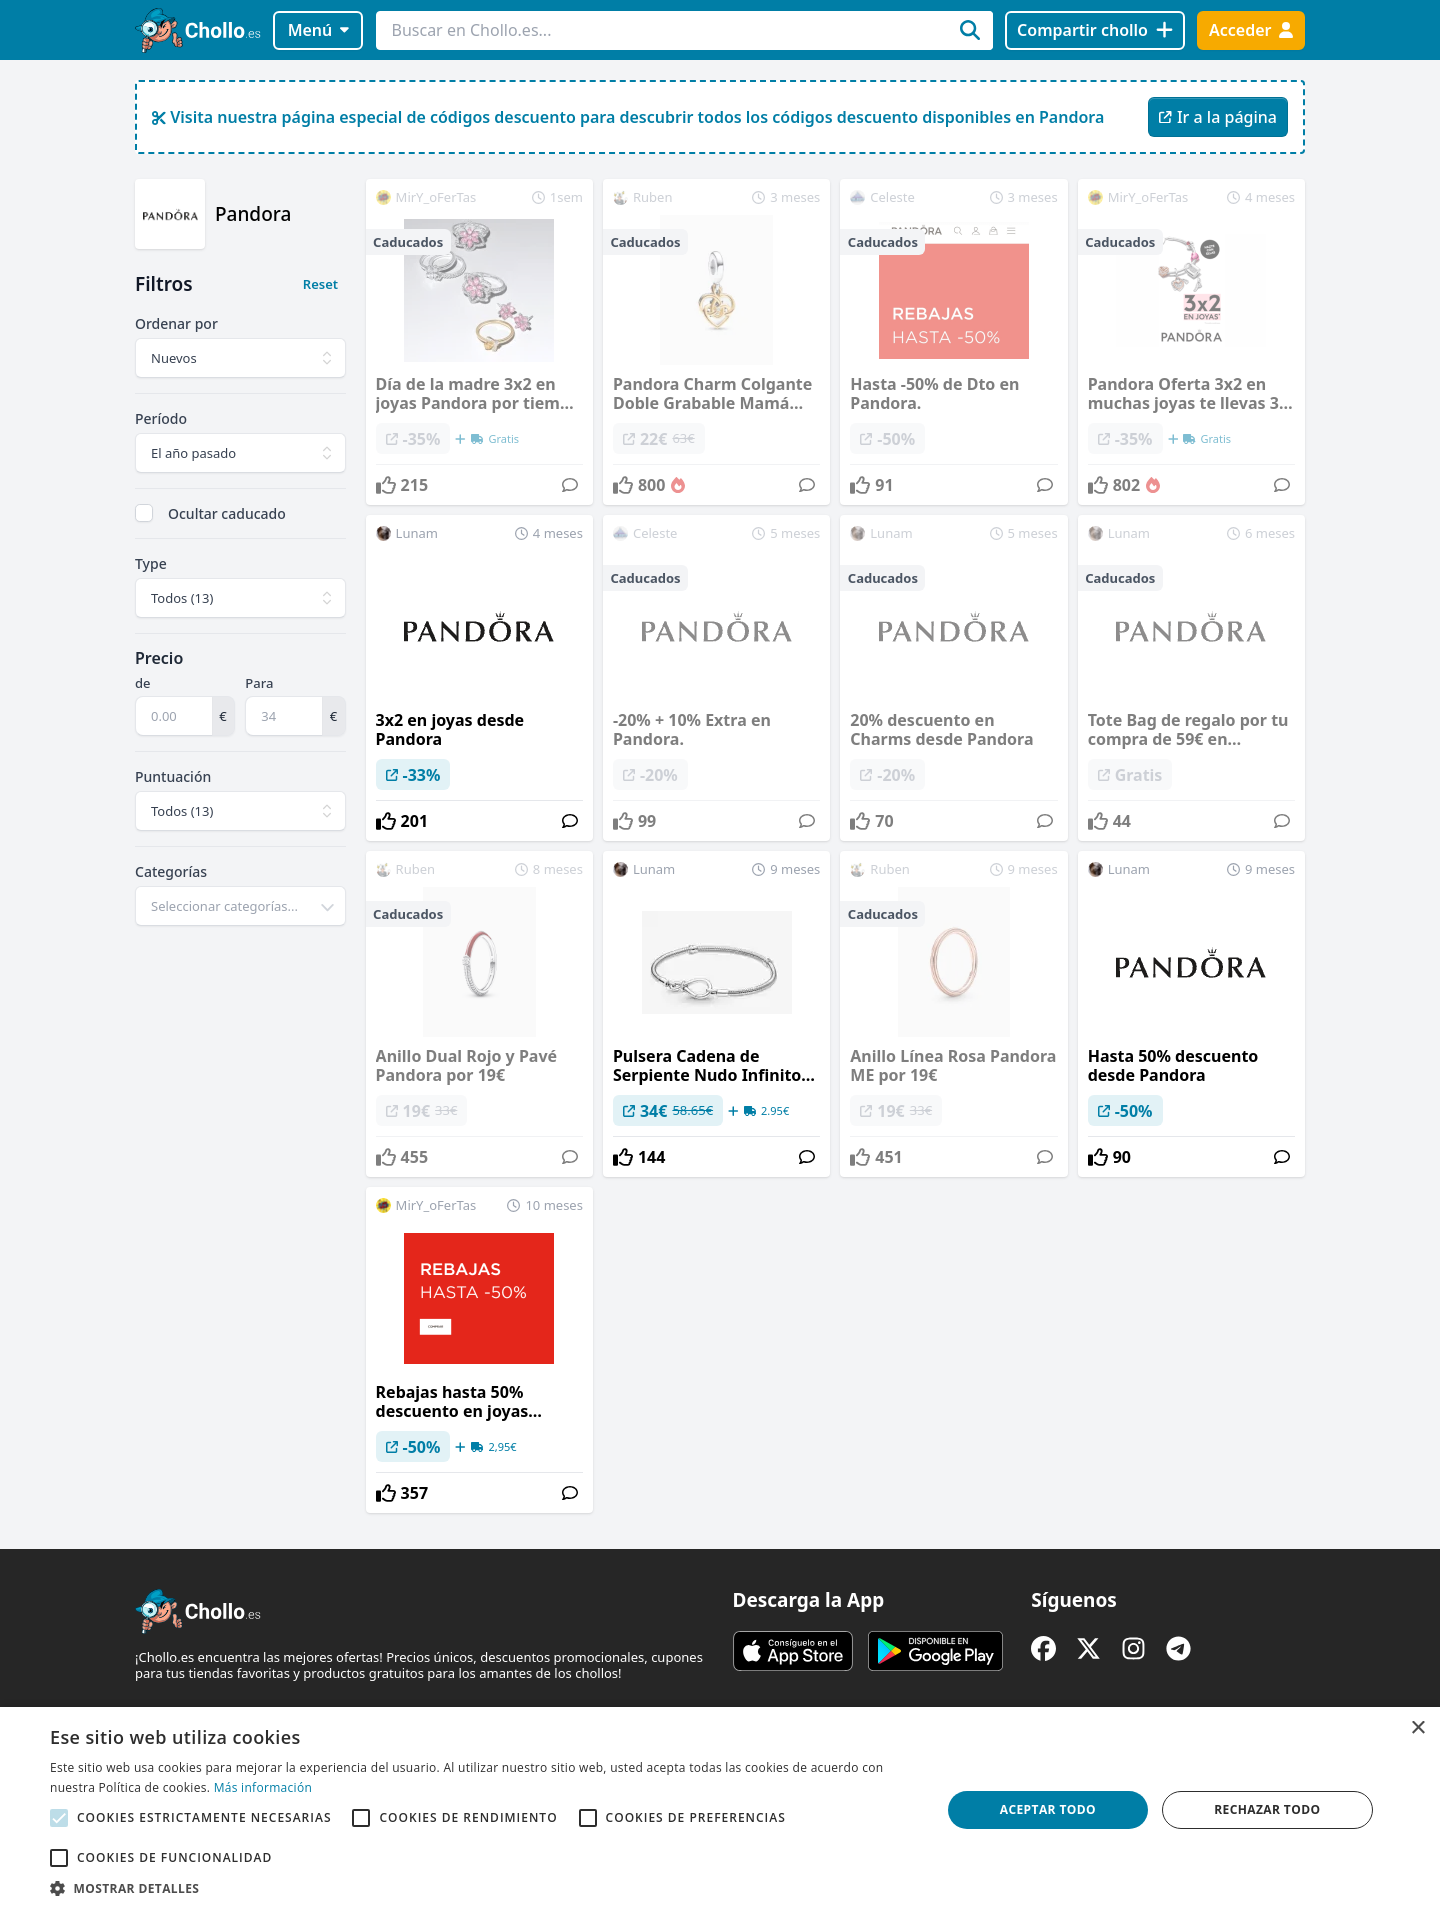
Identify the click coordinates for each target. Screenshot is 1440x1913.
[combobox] (240, 906)
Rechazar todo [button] (1267, 1809)
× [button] (1417, 1728)
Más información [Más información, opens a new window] (263, 1787)
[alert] (720, 1810)
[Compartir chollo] (1094, 30)
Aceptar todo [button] (1048, 1809)
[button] (482, 1888)
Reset (320, 284)
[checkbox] (144, 513)
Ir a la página (1218, 117)
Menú (318, 30)
